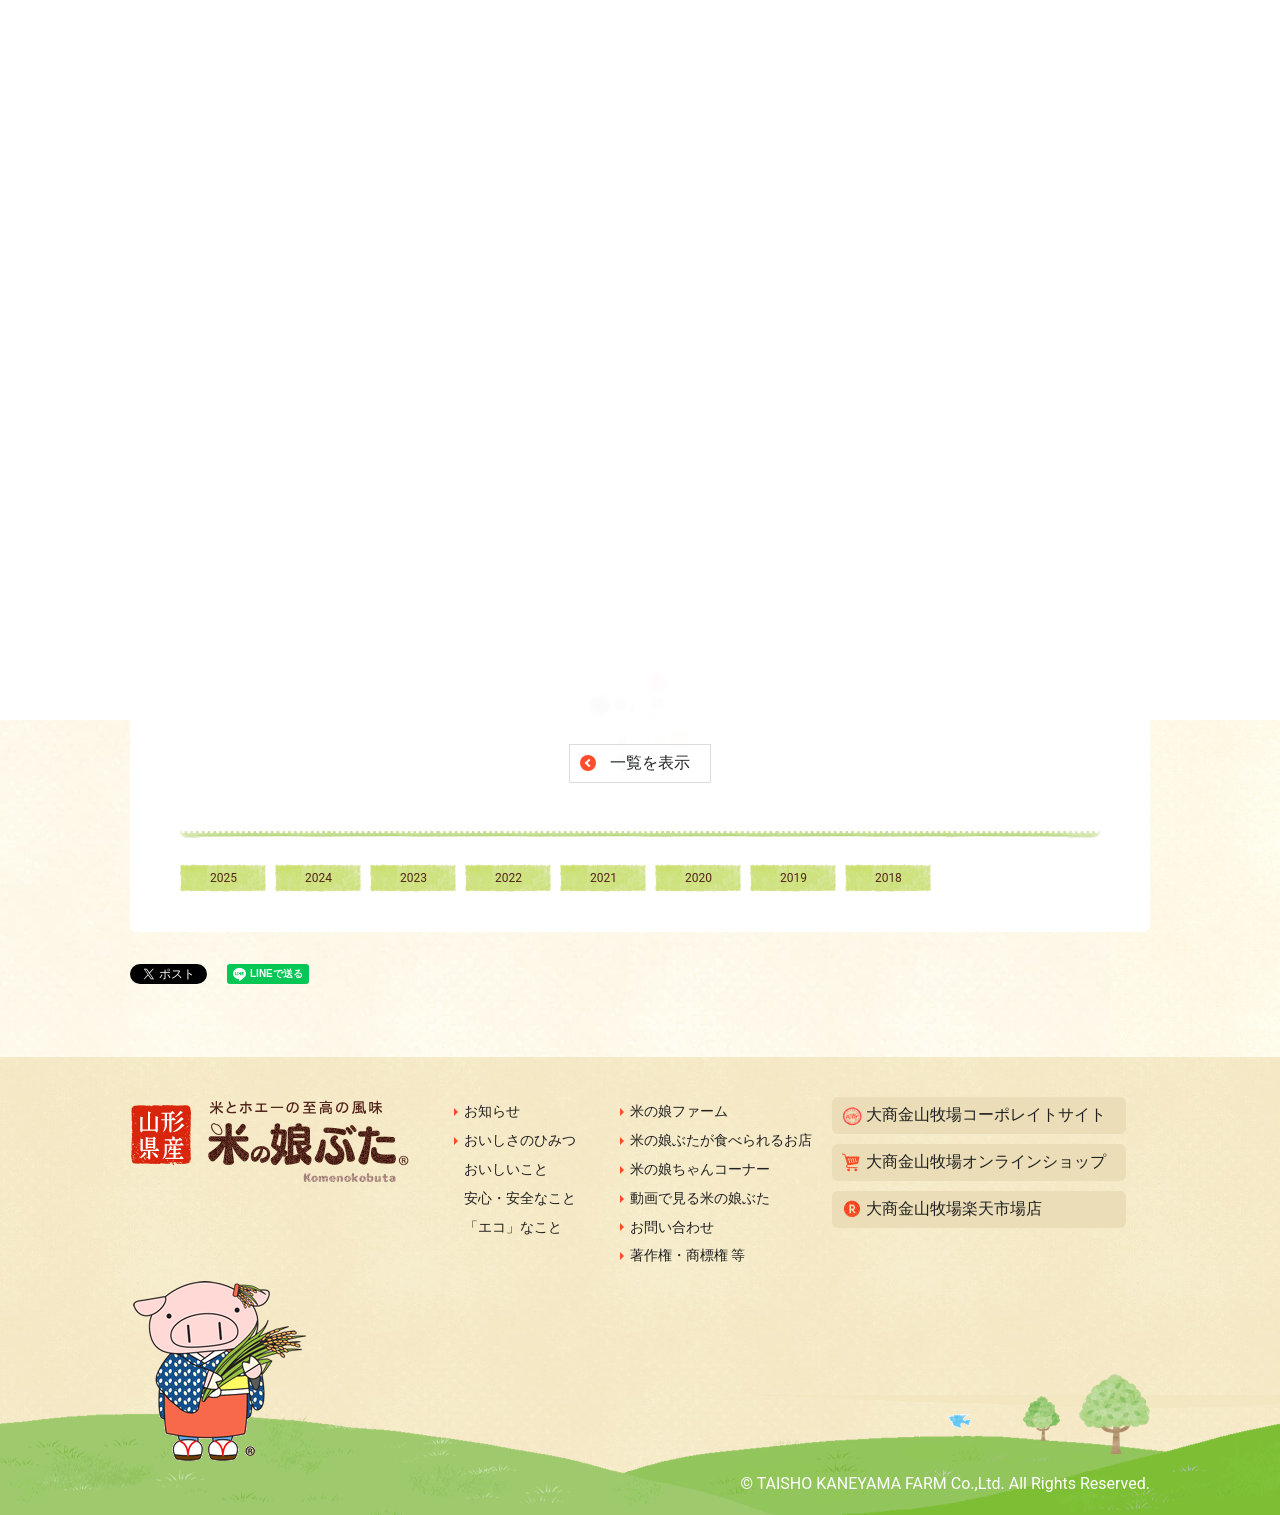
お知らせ (492, 1111)
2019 (793, 878)
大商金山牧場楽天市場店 (954, 1208)
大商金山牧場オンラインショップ (986, 1161)
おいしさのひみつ (520, 1140)
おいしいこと (506, 1169)
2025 (223, 878)
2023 (413, 878)
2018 (888, 878)
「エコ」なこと (513, 1227)
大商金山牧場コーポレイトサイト (986, 1114)
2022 (508, 878)
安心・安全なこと (520, 1198)
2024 (318, 878)
